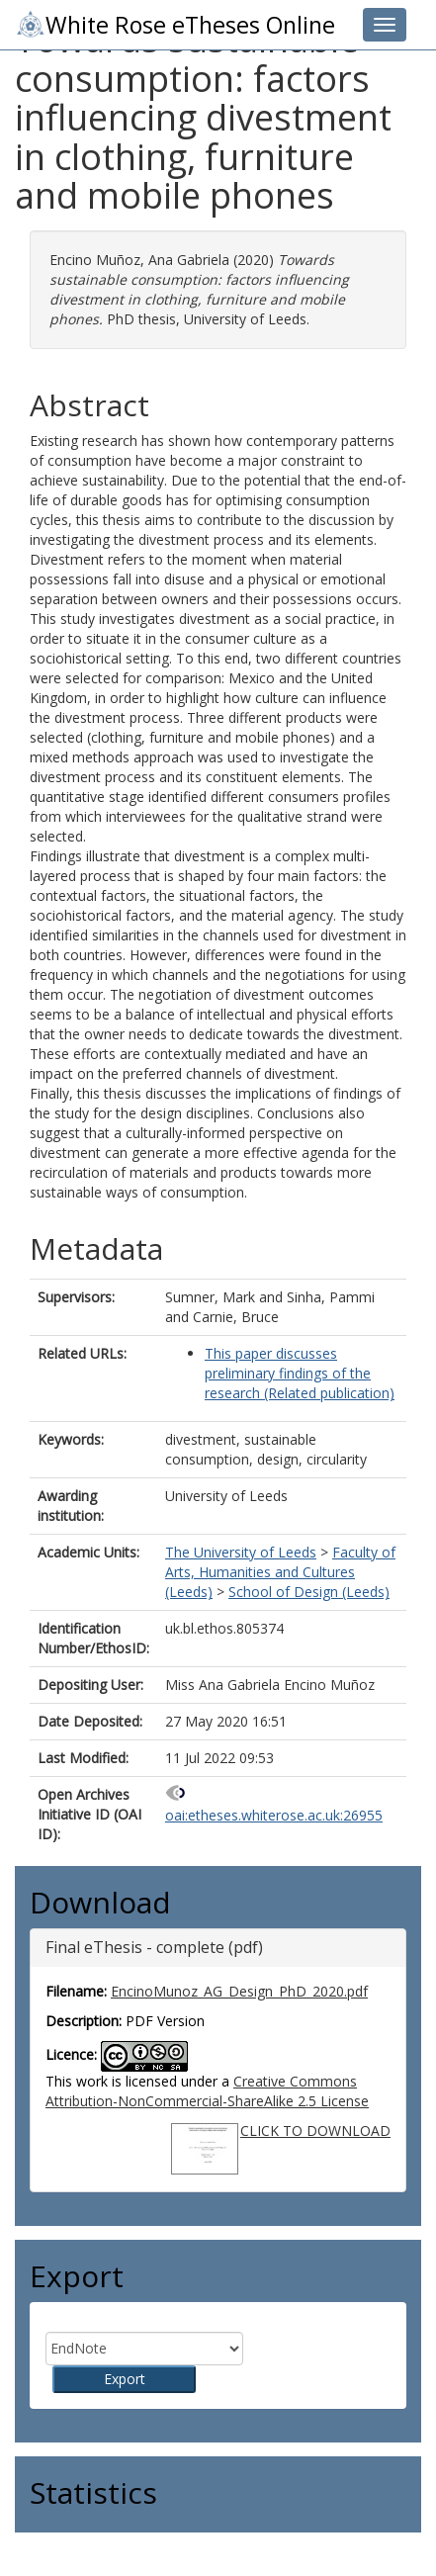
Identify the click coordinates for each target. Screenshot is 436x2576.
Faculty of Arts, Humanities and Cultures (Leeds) (280, 1572)
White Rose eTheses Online (175, 25)
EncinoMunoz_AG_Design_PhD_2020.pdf (239, 1991)
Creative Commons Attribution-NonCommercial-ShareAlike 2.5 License (207, 2091)
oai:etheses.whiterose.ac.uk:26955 (274, 1815)
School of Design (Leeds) (309, 1591)
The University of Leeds (240, 1552)
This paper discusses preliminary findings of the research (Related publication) (299, 1373)
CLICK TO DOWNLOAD (315, 2130)
